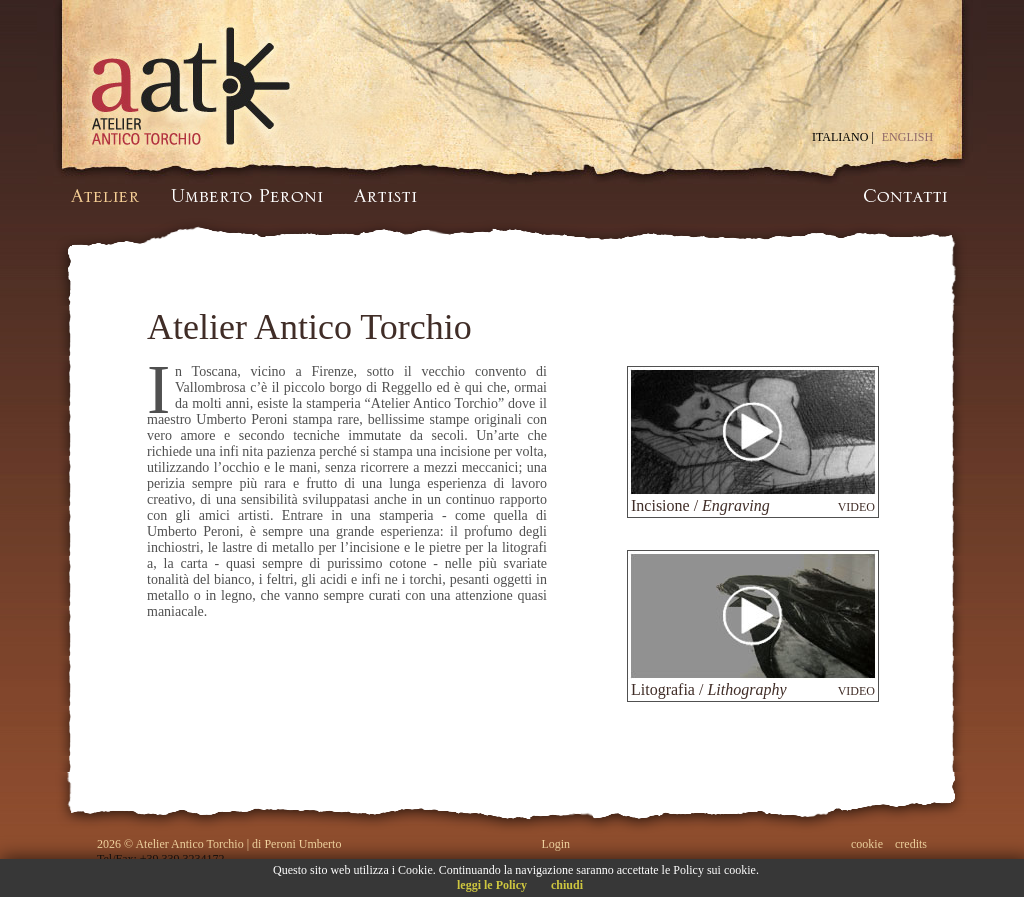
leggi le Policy (492, 885)
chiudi (567, 885)
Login (555, 844)
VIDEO (856, 507)
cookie (867, 844)
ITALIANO (840, 137)
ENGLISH (907, 137)
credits (911, 844)
